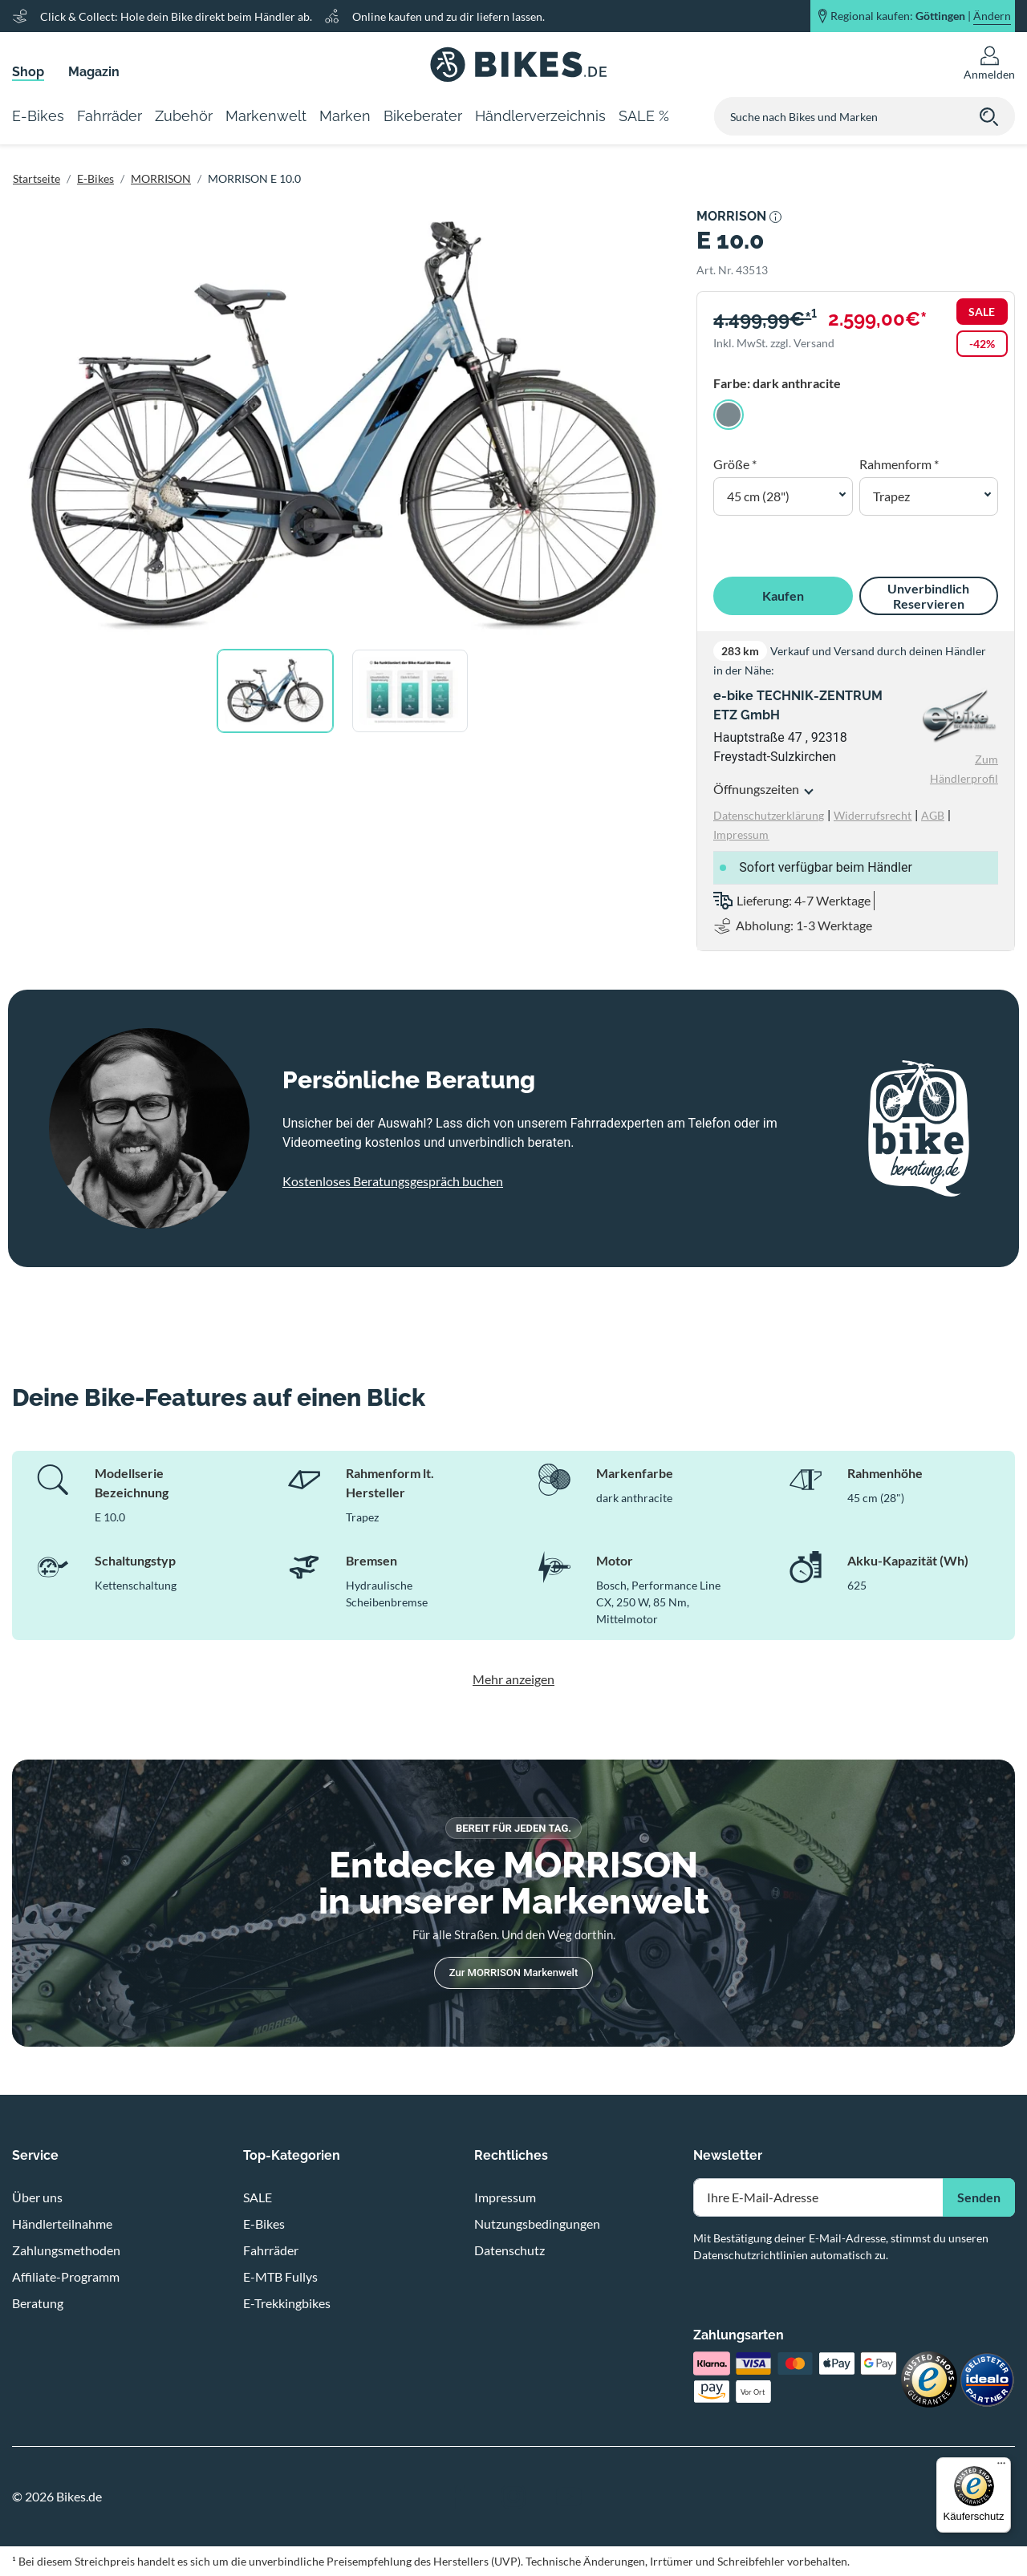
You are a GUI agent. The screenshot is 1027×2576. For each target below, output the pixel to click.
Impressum (505, 2197)
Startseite (36, 178)
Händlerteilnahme (62, 2223)
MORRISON (161, 178)
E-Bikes (95, 178)
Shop (28, 71)
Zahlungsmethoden (66, 2250)
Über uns (37, 2197)
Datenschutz (509, 2250)
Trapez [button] (891, 496)
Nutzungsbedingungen (537, 2223)
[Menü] (1001, 2467)
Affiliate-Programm (66, 2276)
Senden (979, 2197)
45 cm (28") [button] (758, 496)
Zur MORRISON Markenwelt (513, 1972)
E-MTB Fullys (280, 2276)
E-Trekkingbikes (287, 2303)
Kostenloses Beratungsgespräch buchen (392, 1181)
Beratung (37, 2303)
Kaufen (783, 595)
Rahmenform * (899, 464)
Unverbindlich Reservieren (928, 596)
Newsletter (727, 2155)
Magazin (94, 71)
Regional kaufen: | (920, 16)
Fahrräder (270, 2250)
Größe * (735, 464)
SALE (257, 2197)
